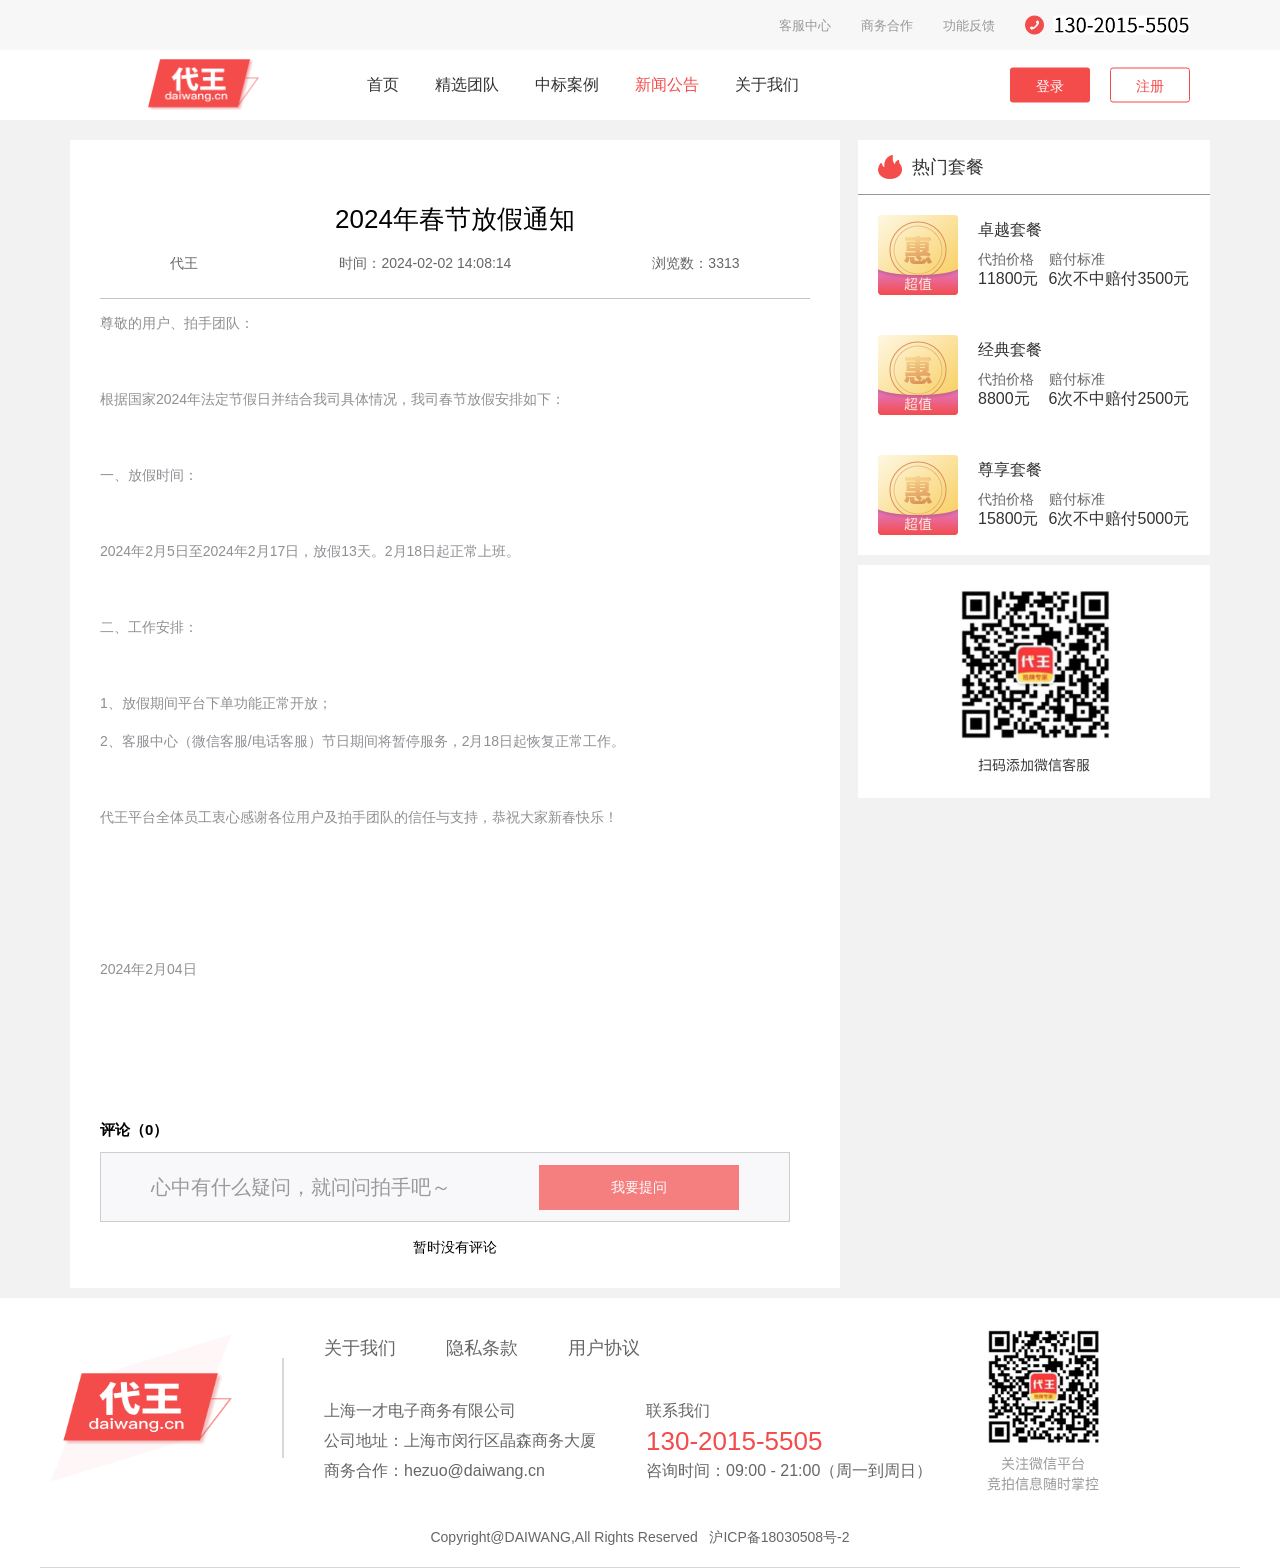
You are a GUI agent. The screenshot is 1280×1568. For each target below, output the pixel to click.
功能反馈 (969, 25)
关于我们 (767, 84)
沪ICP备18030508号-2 (779, 1537)
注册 (1150, 85)
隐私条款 (482, 1348)
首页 (383, 84)
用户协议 (604, 1348)
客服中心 (805, 25)
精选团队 (467, 84)
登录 (1050, 85)
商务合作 (887, 25)
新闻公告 (667, 84)
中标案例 (567, 84)
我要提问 (639, 1187)
